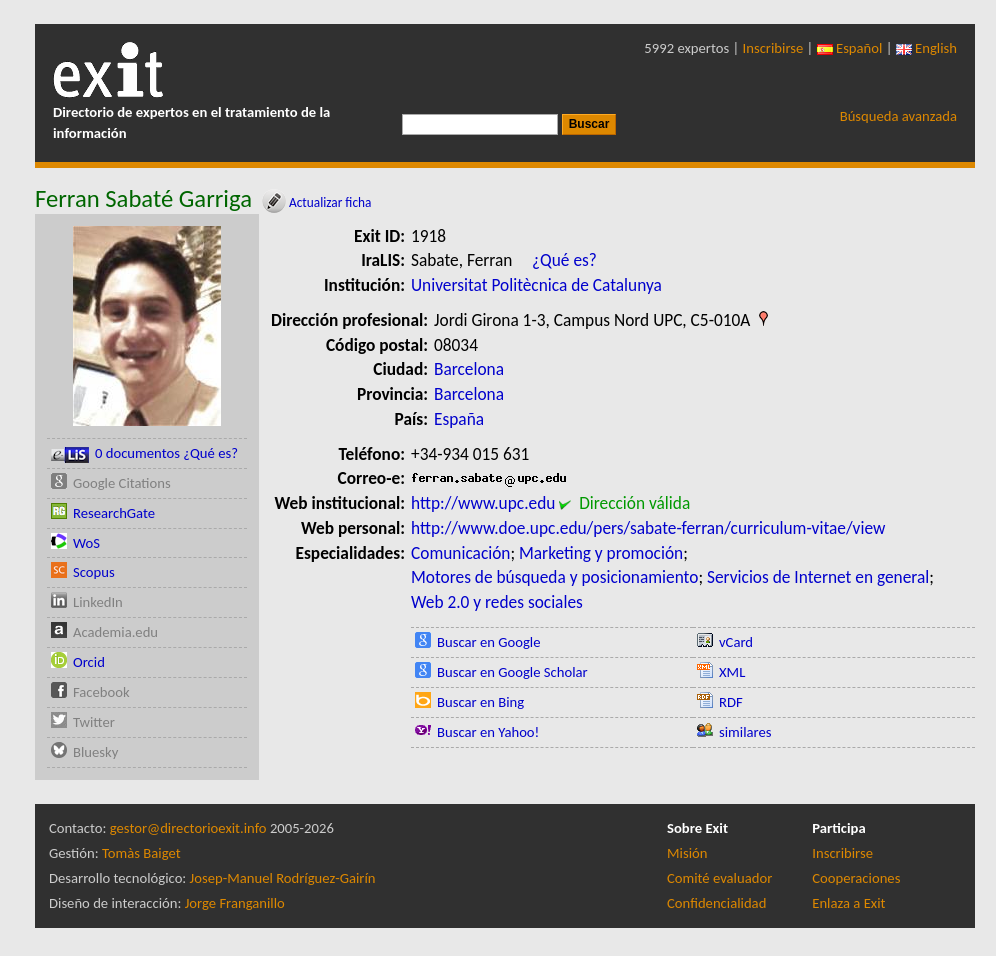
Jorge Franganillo (235, 903)
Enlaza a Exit (848, 903)
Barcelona (469, 369)
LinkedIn (98, 602)
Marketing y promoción (601, 553)
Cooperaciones (856, 878)
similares (745, 732)
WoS (86, 543)
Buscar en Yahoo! (488, 732)
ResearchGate (114, 513)
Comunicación (460, 553)
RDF (731, 702)
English (926, 48)
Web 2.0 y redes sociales (497, 602)
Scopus (94, 572)
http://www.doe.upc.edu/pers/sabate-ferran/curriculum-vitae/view (648, 528)
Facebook (101, 692)
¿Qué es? (564, 260)
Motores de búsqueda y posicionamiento (554, 577)
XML (732, 672)
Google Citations (122, 483)
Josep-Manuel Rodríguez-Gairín (283, 878)
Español (850, 48)
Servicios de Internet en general (818, 577)
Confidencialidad (716, 903)
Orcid (89, 662)
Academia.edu (115, 632)
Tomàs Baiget (141, 853)
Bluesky (95, 752)
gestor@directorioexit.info (188, 828)
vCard (736, 642)
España (459, 419)
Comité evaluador (719, 878)
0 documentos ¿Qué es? (144, 453)
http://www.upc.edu (483, 503)
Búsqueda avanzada (898, 116)
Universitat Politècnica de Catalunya (536, 285)
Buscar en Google (489, 642)
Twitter (94, 722)
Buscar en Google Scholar (512, 672)
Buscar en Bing (480, 702)
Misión (687, 853)
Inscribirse (773, 48)
